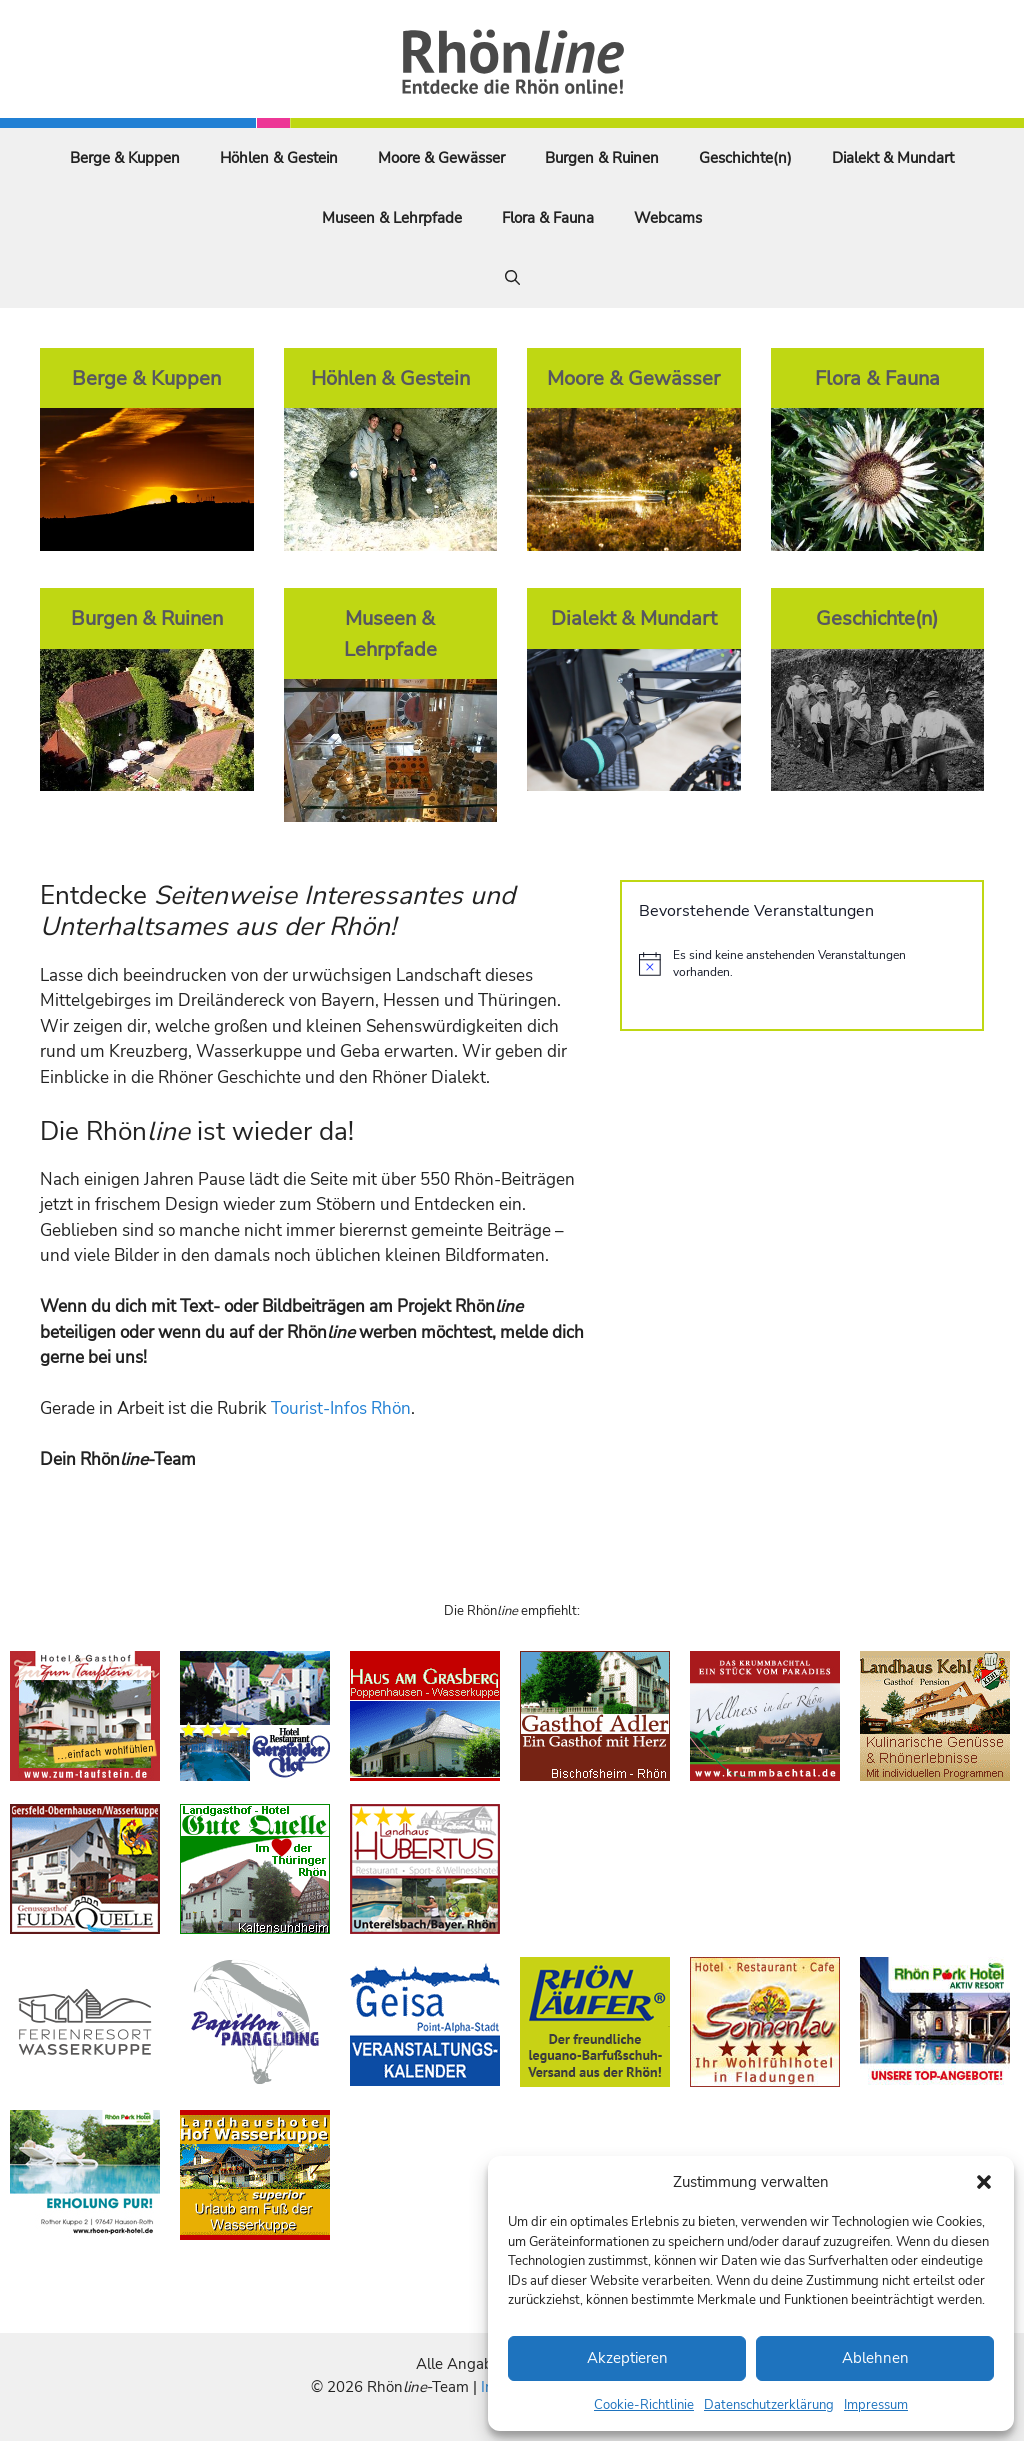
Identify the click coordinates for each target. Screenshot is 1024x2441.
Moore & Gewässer (441, 158)
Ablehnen (875, 2358)
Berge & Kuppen (125, 158)
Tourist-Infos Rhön (341, 1408)
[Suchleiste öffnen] (512, 278)
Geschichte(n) (745, 158)
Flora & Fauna (548, 218)
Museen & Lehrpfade (392, 218)
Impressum (876, 2405)
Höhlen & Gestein (279, 158)
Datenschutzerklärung (769, 2405)
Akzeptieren (627, 2358)
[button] (984, 2182)
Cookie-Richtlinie (644, 2405)
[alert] (802, 963)
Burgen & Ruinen (602, 158)
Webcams (668, 218)
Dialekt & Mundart (893, 158)
